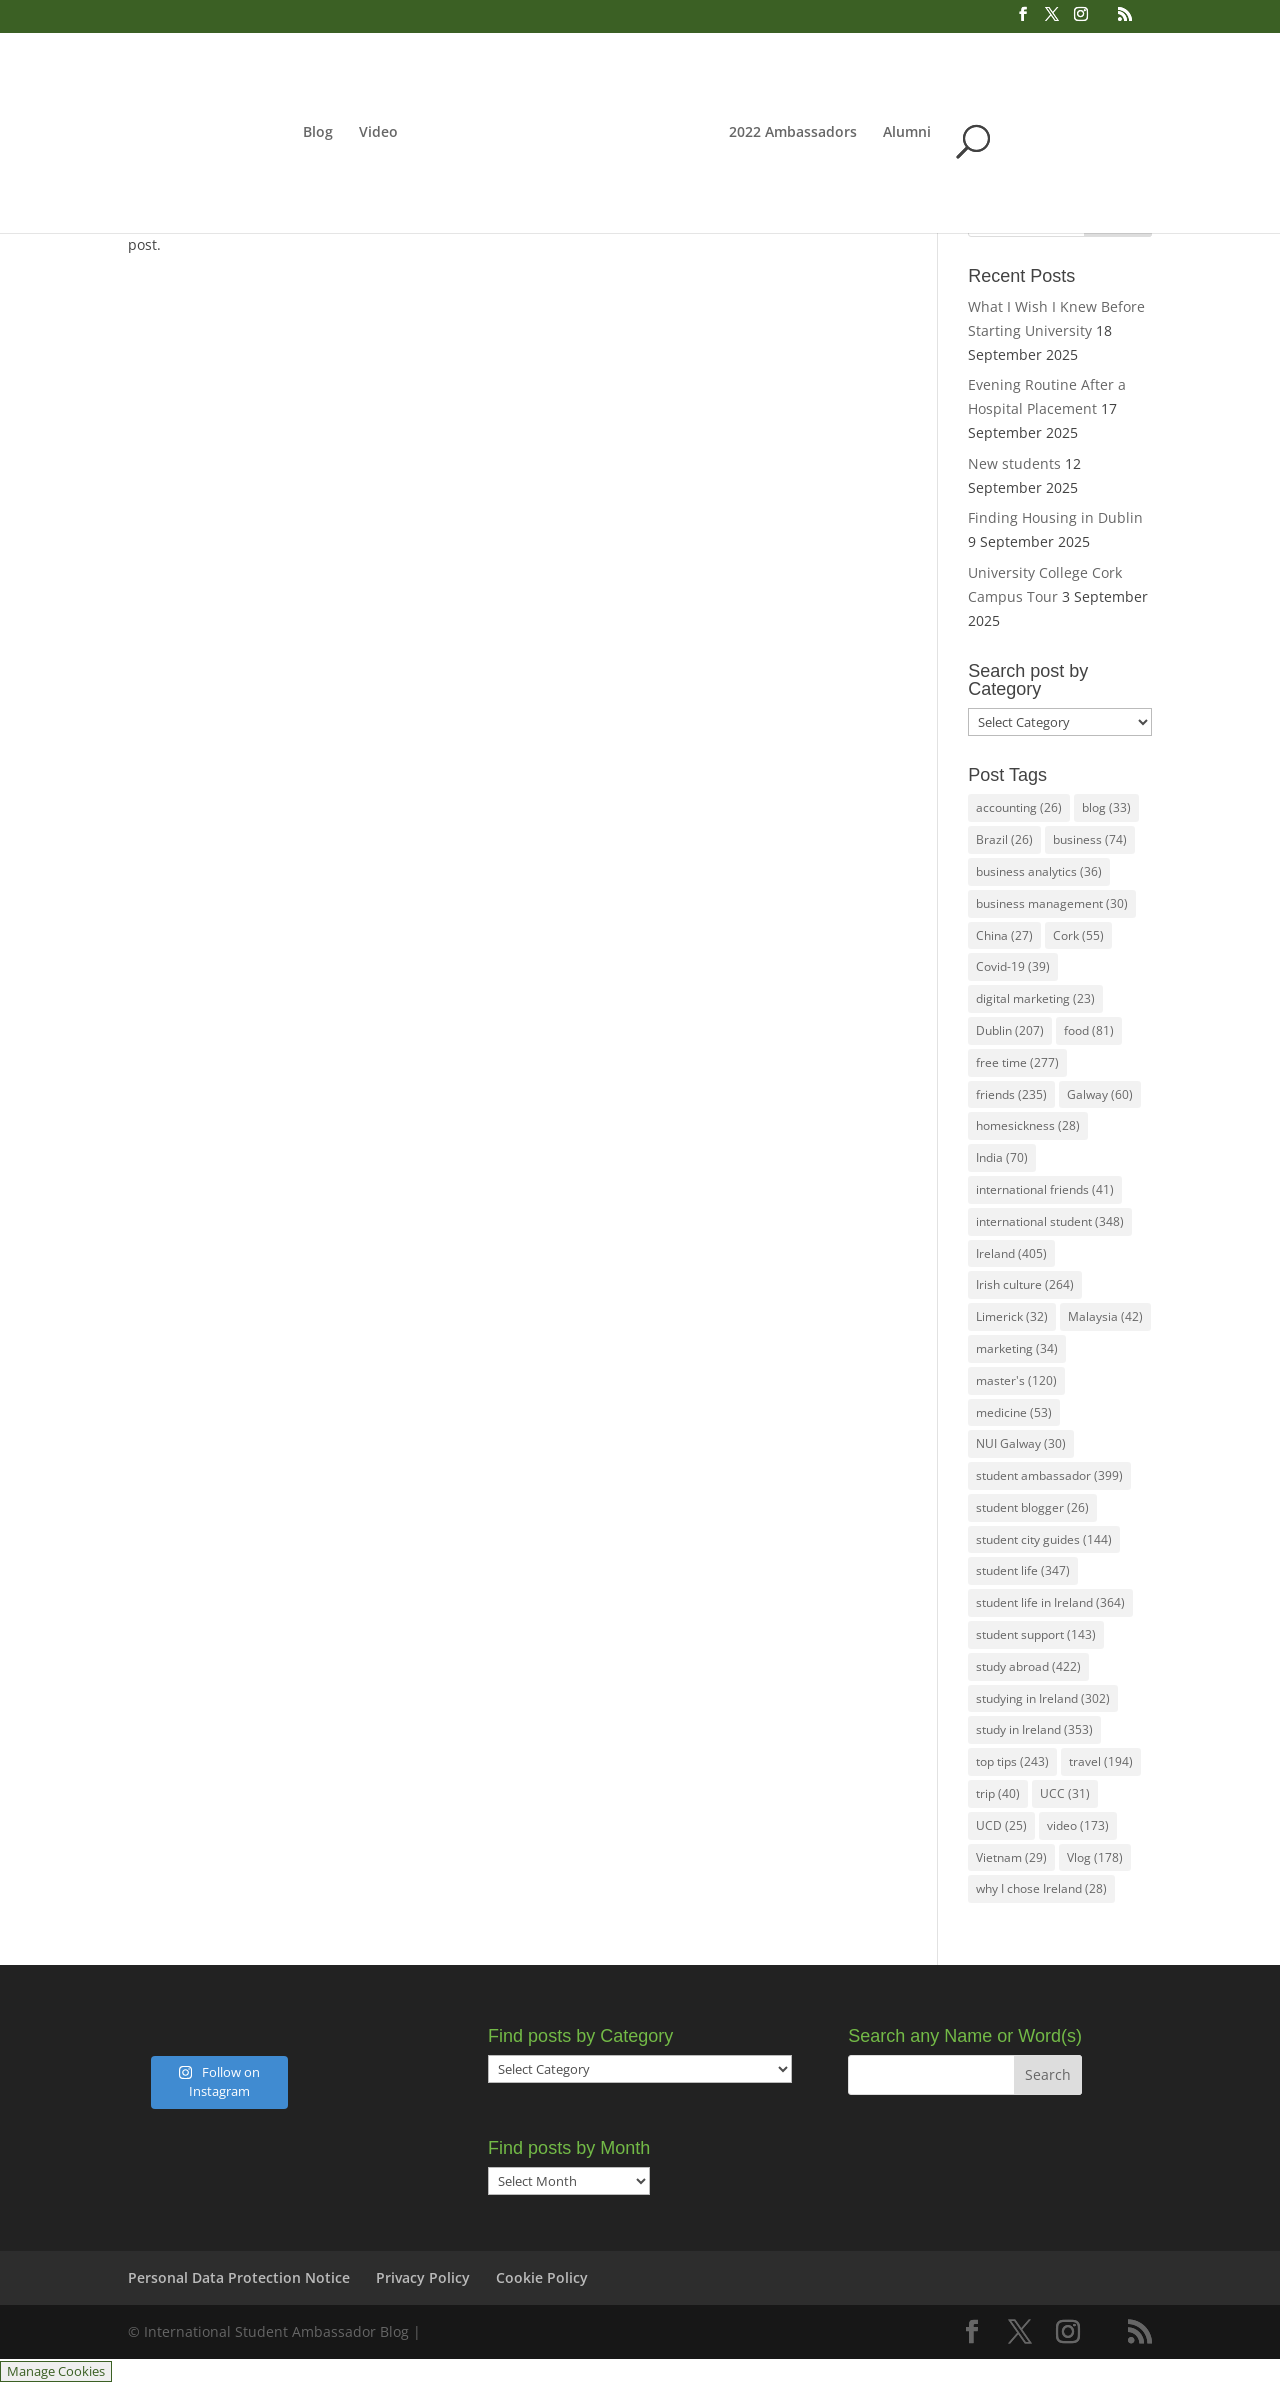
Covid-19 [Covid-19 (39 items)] (1013, 966)
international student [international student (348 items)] (1050, 1221)
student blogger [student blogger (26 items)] (1032, 1507)
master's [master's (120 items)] (1016, 1380)
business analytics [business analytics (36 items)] (1039, 871)
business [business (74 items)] (1090, 839)
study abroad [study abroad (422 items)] (1028, 1666)
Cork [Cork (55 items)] (1078, 935)
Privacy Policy (423, 2277)
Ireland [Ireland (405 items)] (1011, 1253)
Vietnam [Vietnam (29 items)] (1011, 1857)
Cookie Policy (542, 2277)
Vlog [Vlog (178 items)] (1095, 1857)
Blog (207, 133)
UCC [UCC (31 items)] (1065, 1793)
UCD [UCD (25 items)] (1001, 1825)
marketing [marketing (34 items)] (1017, 1348)
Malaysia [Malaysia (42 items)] (1105, 1316)
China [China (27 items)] (1004, 935)
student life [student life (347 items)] (1023, 1570)
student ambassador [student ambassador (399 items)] (1049, 1475)
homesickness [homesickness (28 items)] (1028, 1125)
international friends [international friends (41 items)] (1045, 1189)
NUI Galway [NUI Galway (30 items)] (1021, 1443)
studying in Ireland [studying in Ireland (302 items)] (1043, 1698)
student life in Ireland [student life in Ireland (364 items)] (1050, 1602)
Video (267, 133)
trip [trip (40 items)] (998, 1793)
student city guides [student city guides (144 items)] (1044, 1539)
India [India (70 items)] (1002, 1157)
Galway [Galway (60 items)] (1100, 1094)
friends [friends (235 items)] (1011, 1094)
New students (1014, 463)
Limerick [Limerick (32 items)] (1012, 1316)
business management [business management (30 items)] (1052, 903)
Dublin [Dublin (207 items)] (1010, 1030)
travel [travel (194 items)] (1101, 1761)
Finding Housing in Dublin (1055, 517)
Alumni (1018, 133)
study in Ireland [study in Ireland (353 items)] (1034, 1729)
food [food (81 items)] (1089, 1030)
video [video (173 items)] (1078, 1825)
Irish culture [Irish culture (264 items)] (1025, 1284)
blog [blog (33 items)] (1106, 807)
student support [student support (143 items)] (1036, 1634)
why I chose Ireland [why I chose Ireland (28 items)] (1041, 1888)
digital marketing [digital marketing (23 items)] (1035, 998)
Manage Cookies (56, 2371)
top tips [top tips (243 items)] (1012, 1761)
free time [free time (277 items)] (1017, 1062)
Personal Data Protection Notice (239, 2277)
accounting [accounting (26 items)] (1019, 807)
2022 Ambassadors (904, 133)
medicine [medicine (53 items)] (1014, 1412)
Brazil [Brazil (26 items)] (1004, 839)
